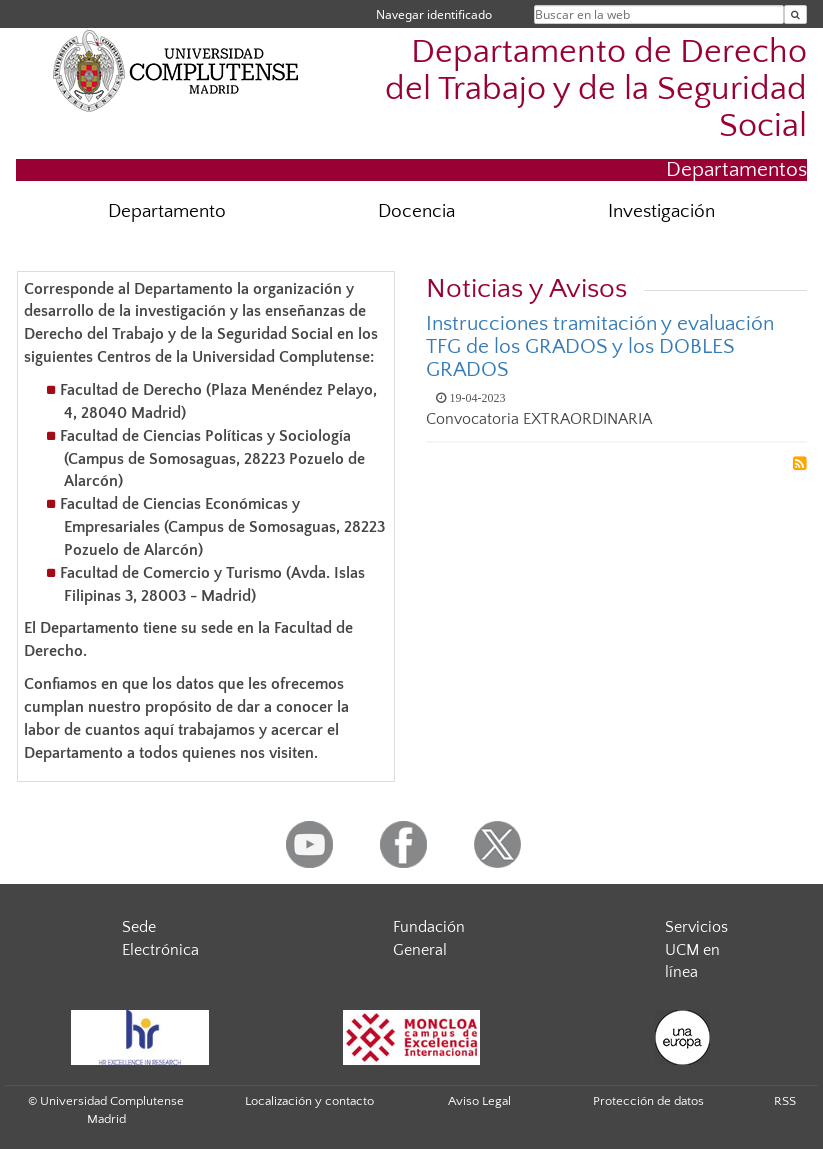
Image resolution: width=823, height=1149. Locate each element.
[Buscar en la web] (795, 14)
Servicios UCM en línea (696, 950)
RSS (785, 1101)
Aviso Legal (479, 1101)
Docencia (416, 211)
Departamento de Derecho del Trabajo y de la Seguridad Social (596, 89)
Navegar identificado (434, 14)
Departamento (167, 211)
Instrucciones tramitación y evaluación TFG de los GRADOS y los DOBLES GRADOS (600, 346)
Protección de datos (648, 1101)
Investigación (661, 211)
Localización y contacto (309, 1101)
